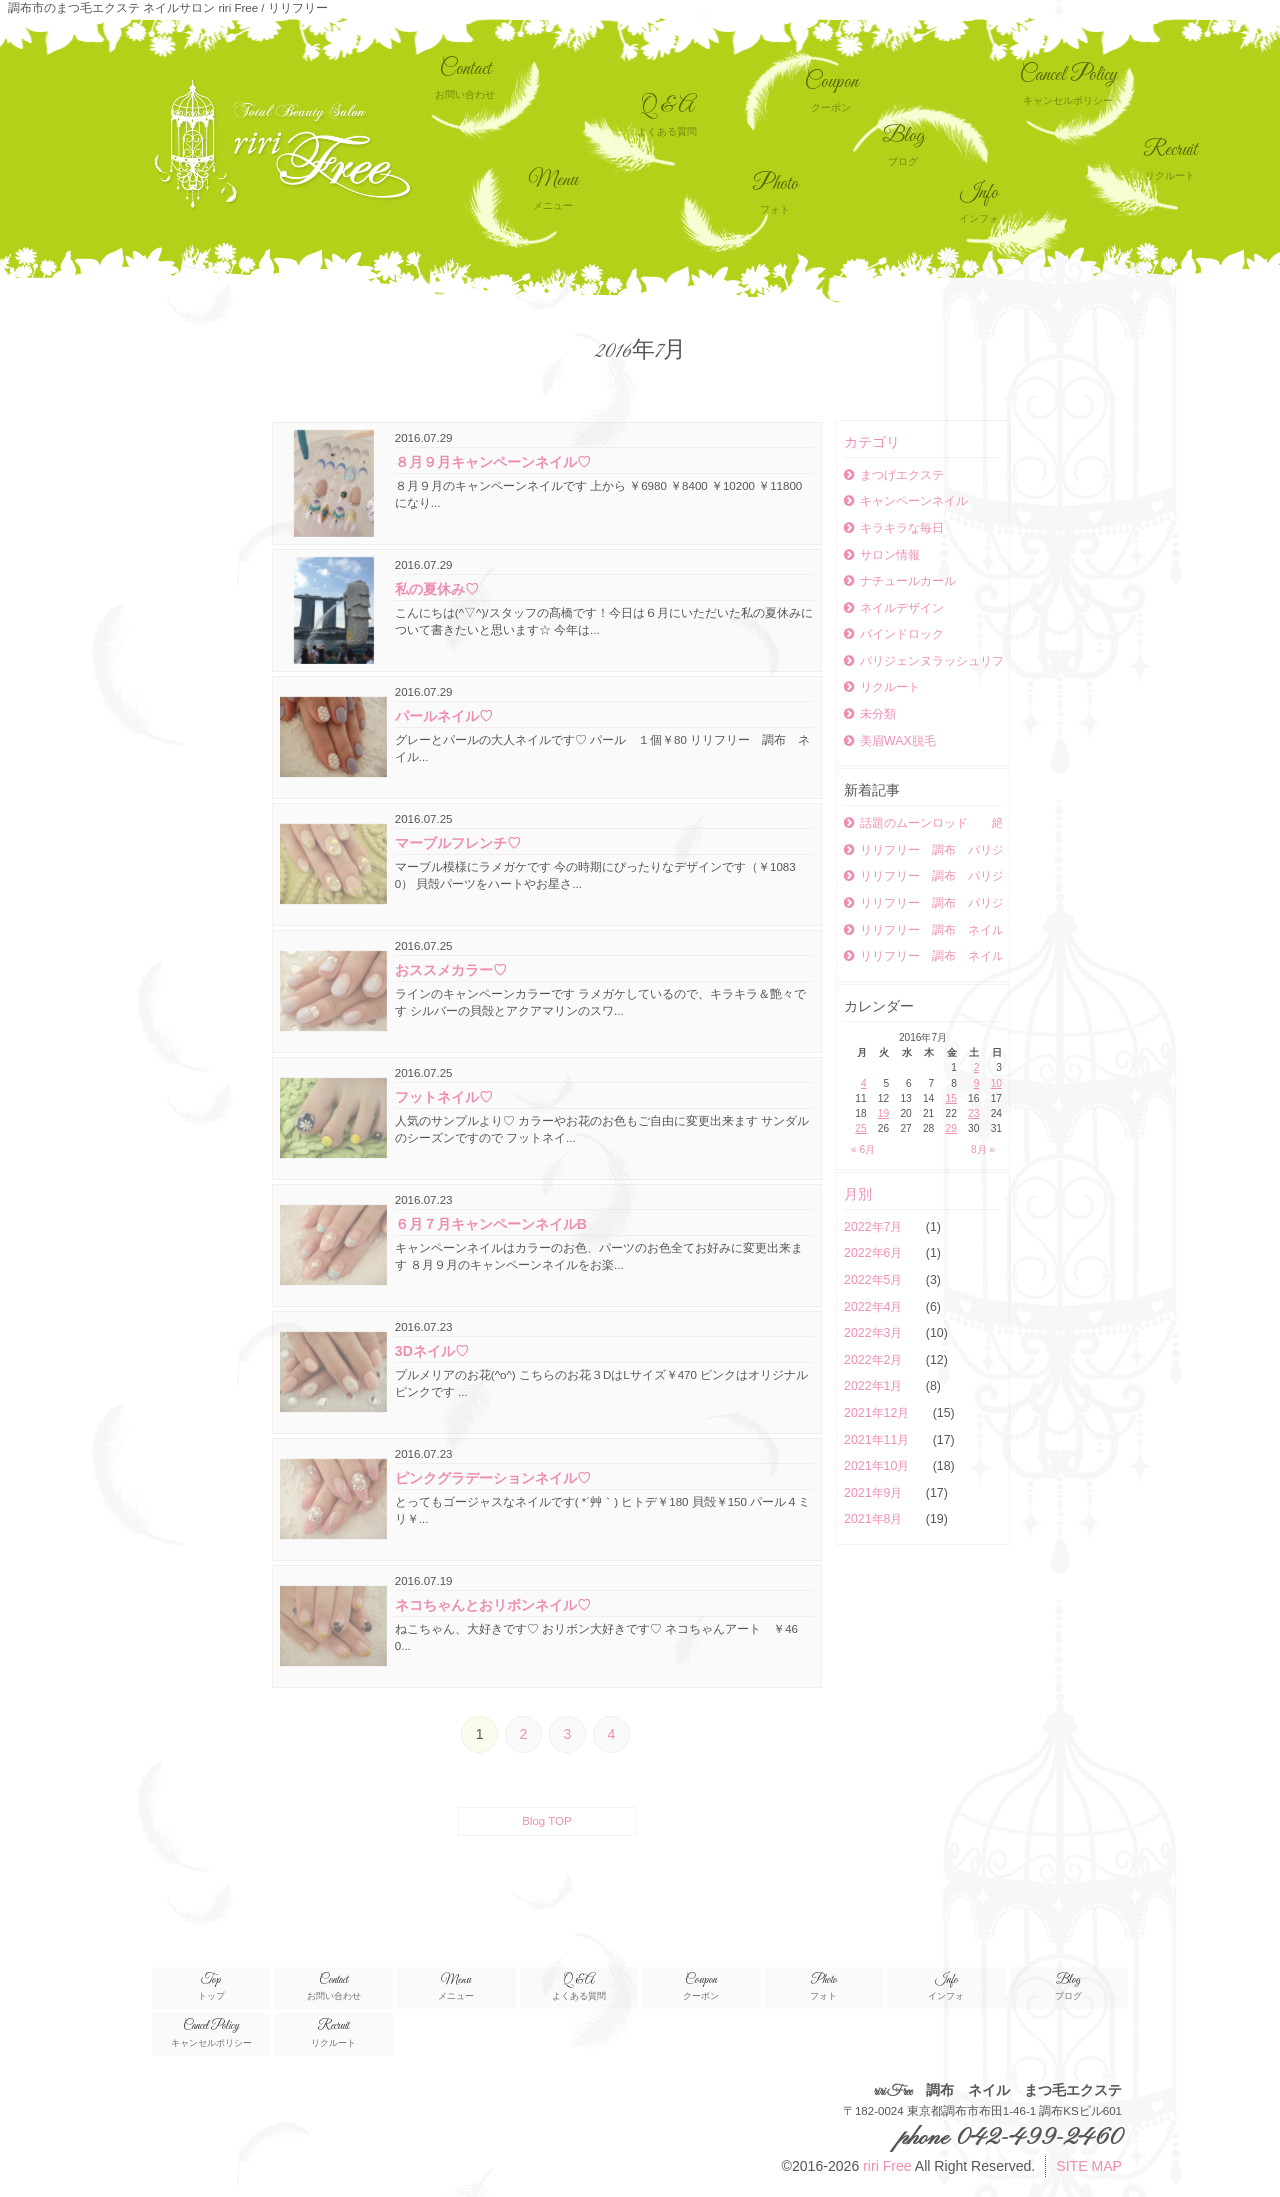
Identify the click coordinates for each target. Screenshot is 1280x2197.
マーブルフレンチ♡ (458, 843)
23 (973, 1113)
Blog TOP (547, 1821)
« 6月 (863, 1149)
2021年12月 (878, 1413)
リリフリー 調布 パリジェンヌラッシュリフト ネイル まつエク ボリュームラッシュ (923, 876)
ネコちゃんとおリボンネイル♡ (493, 1605)
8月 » (983, 1149)
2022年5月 (875, 1280)
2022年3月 (875, 1333)
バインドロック (894, 634)
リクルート (882, 687)
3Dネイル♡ (432, 1351)
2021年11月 (878, 1440)
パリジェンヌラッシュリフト (923, 661)
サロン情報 (882, 555)
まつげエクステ (894, 475)
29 (951, 1128)
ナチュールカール (900, 581)
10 (996, 1083)
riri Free (887, 2166)
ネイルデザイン (894, 608)
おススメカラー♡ (451, 970)
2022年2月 (875, 1360)
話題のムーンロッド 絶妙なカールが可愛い (923, 823)
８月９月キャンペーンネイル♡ (493, 462)
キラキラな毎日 (894, 528)
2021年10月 (878, 1466)
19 (883, 1113)
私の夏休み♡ (437, 589)
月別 (858, 1194)
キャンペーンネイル (906, 501)
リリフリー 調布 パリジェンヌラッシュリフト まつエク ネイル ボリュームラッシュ (923, 903)
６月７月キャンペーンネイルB (491, 1224)
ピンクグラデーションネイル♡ (493, 1478)
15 (951, 1098)
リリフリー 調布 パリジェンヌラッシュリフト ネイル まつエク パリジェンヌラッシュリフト (923, 850)
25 (860, 1128)
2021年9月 (875, 1493)
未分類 (870, 714)
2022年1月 (875, 1386)
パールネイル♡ (444, 716)
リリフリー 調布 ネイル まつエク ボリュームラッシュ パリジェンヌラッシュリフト (923, 930)
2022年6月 (875, 1253)
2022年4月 (875, 1307)
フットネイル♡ (444, 1097)
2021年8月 (875, 1519)
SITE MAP (1089, 2166)
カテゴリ (872, 442)
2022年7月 (875, 1227)
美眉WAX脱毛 (890, 741)
